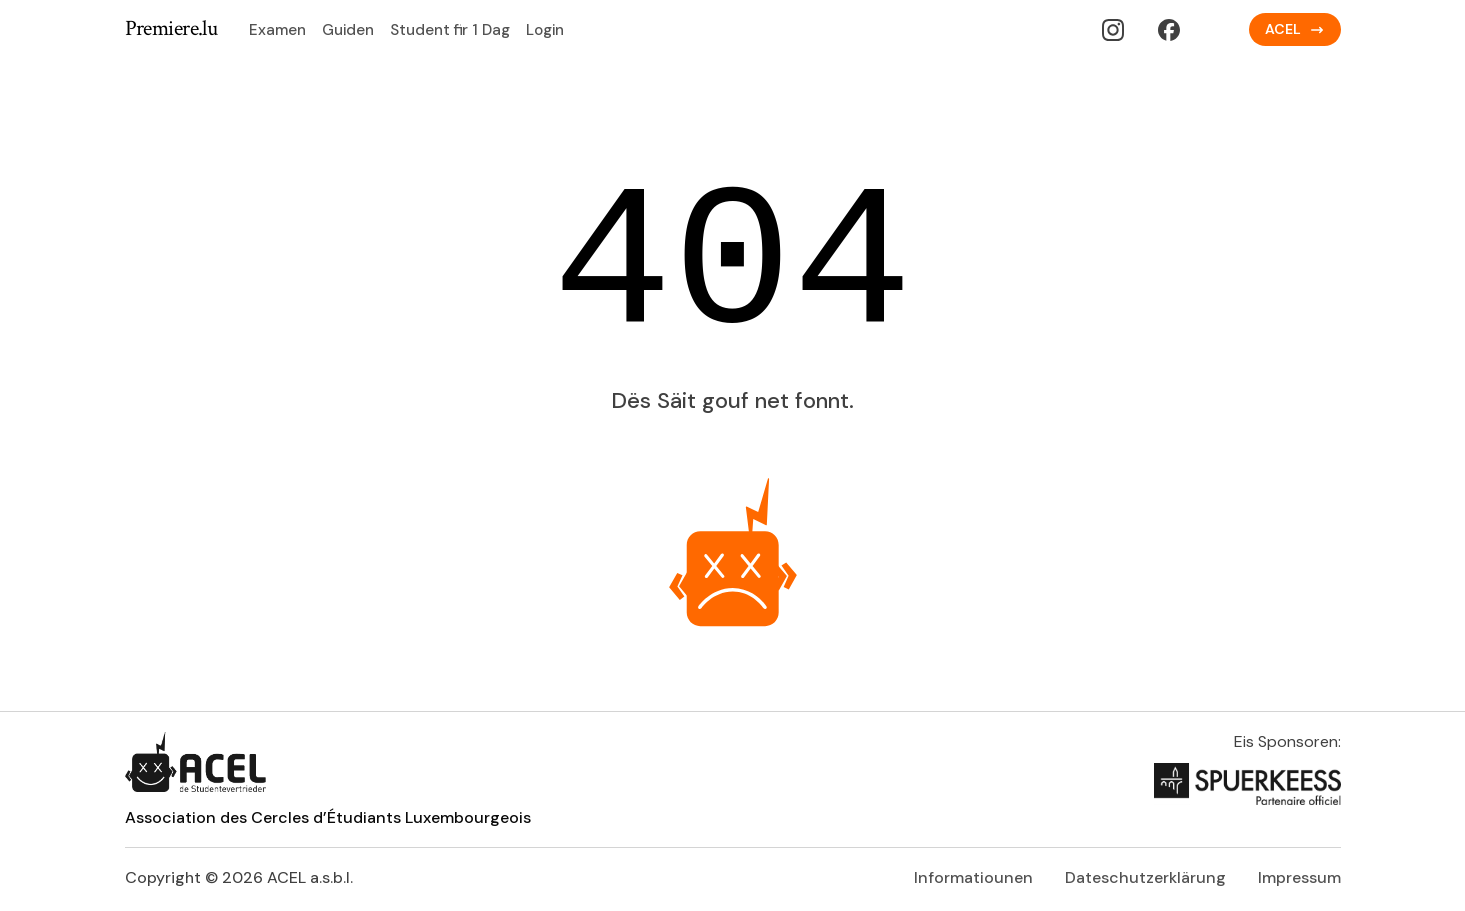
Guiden (348, 30)
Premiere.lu (171, 29)
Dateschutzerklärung (1145, 877)
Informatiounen (973, 877)
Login (545, 30)
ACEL (1295, 29)
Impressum (1299, 877)
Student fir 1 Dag (450, 30)
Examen (277, 30)
